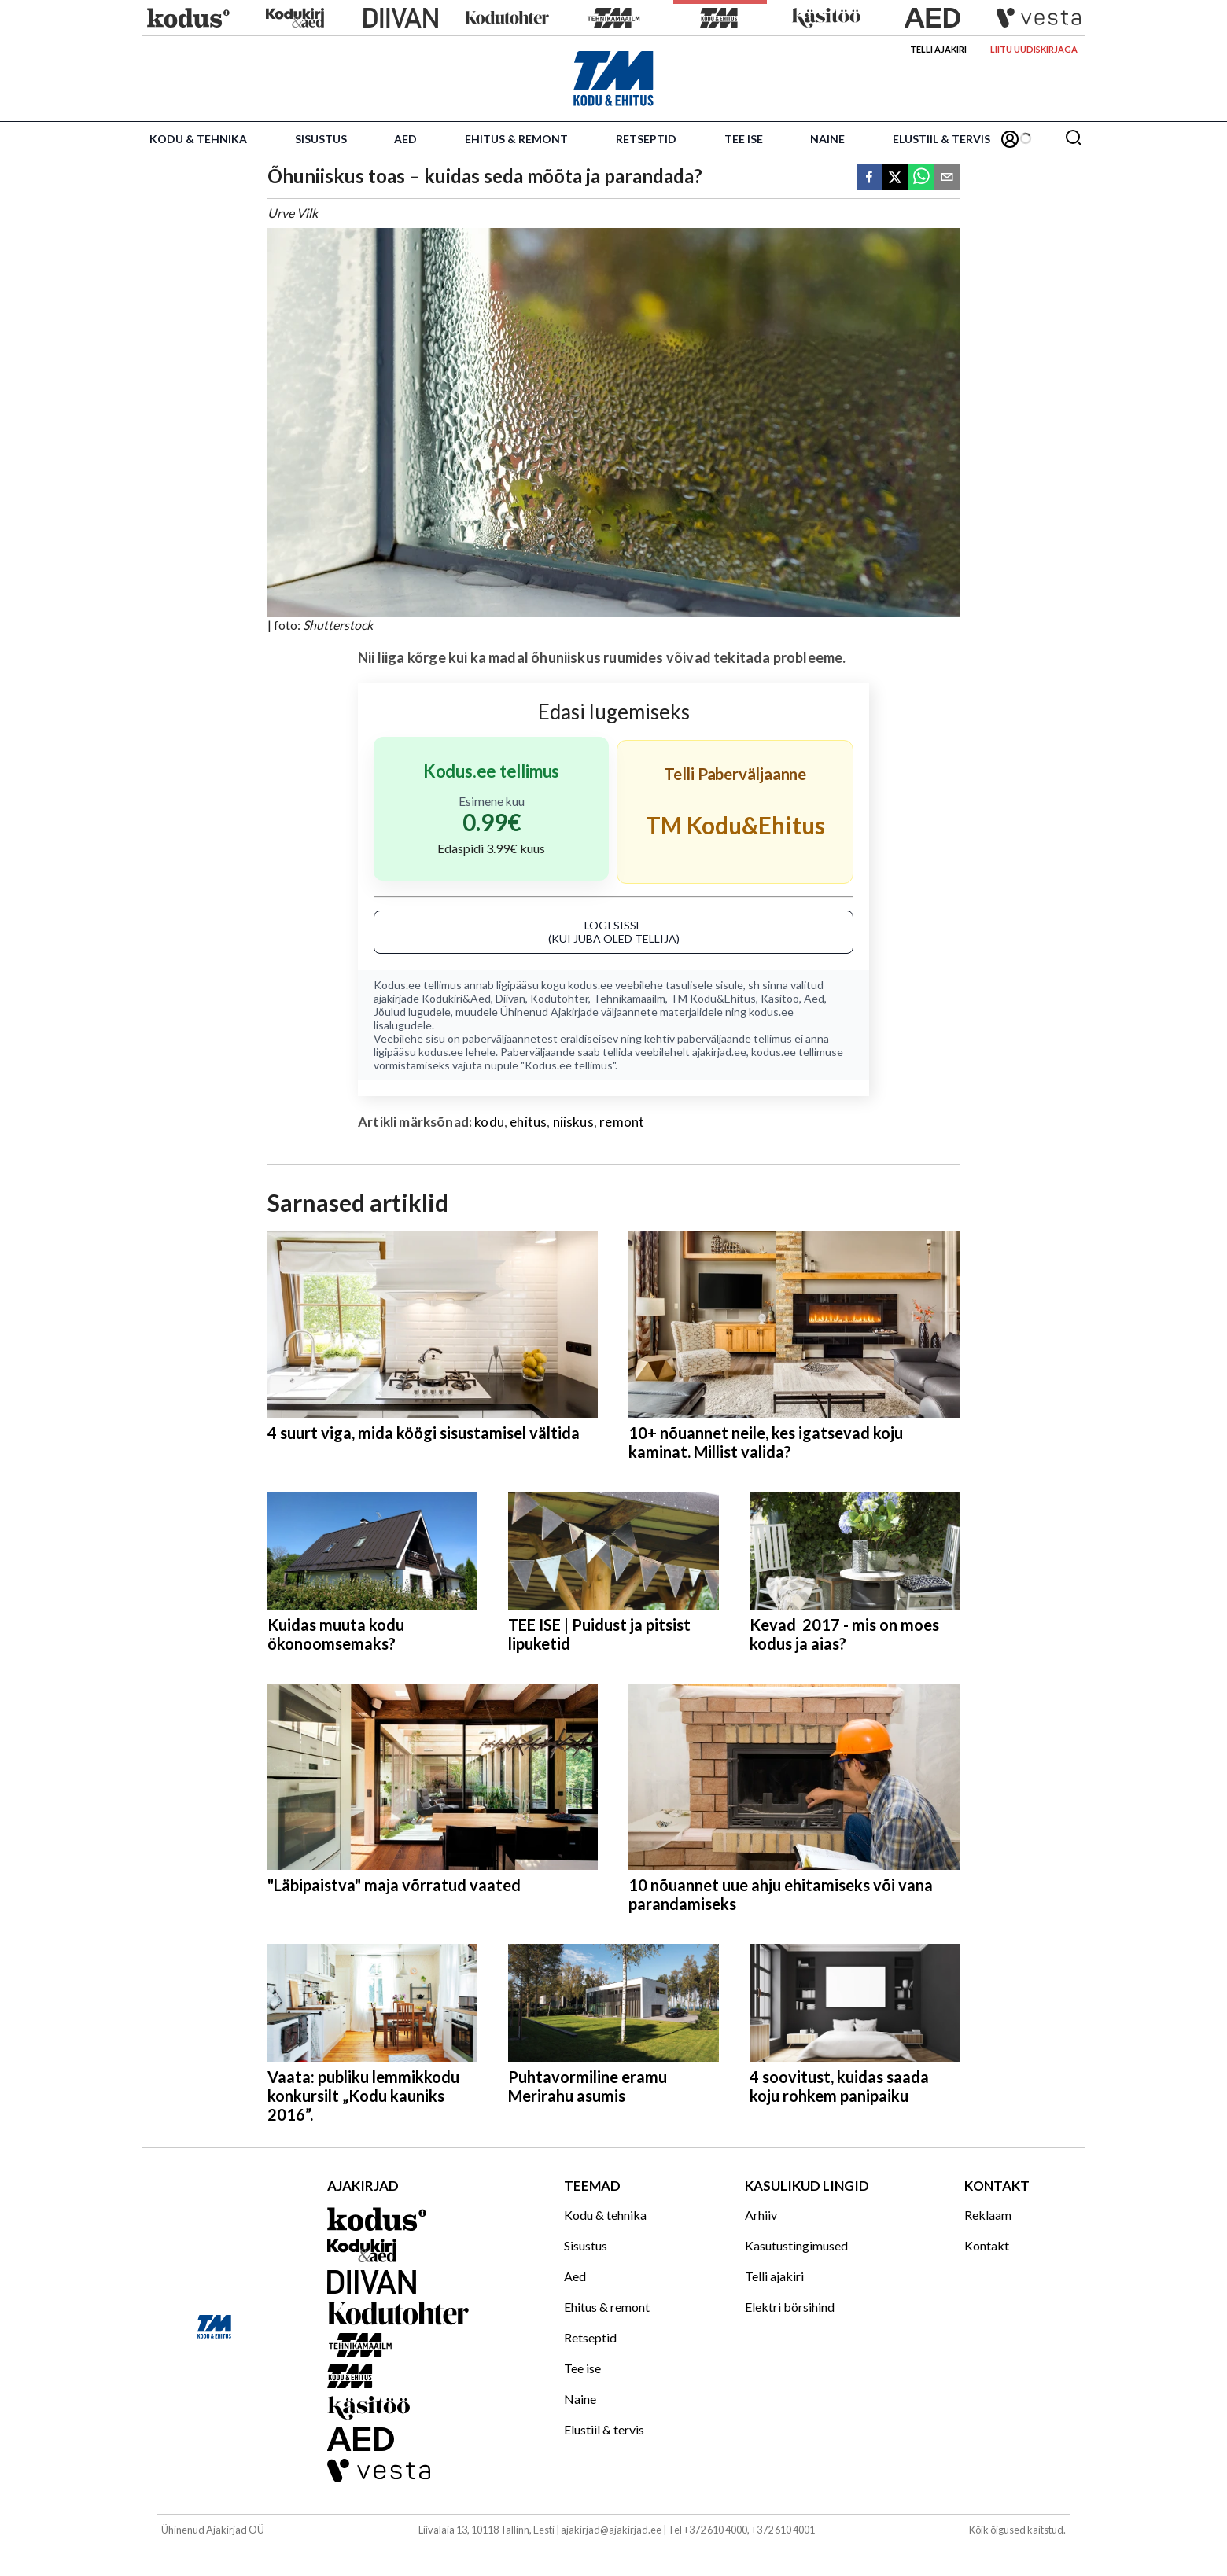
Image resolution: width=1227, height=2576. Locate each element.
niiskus (573, 1121)
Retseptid (646, 138)
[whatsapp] (921, 178)
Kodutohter (559, 998)
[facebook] (869, 178)
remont (621, 1121)
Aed (405, 138)
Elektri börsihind (790, 2306)
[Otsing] (1073, 138)
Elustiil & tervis (941, 138)
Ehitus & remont (516, 138)
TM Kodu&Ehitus (713, 998)
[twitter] (895, 178)
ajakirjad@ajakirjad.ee (611, 2529)
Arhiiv (761, 2214)
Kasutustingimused (796, 2245)
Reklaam (987, 2214)
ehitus (528, 1121)
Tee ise (743, 138)
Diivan (510, 998)
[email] (947, 178)
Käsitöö (780, 998)
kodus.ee (590, 985)
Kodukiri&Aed (456, 998)
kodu (489, 1121)
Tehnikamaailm (629, 998)
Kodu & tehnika (198, 138)
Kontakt (986, 2245)
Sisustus (321, 138)
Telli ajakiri (938, 49)
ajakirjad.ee (719, 1051)
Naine (827, 138)
